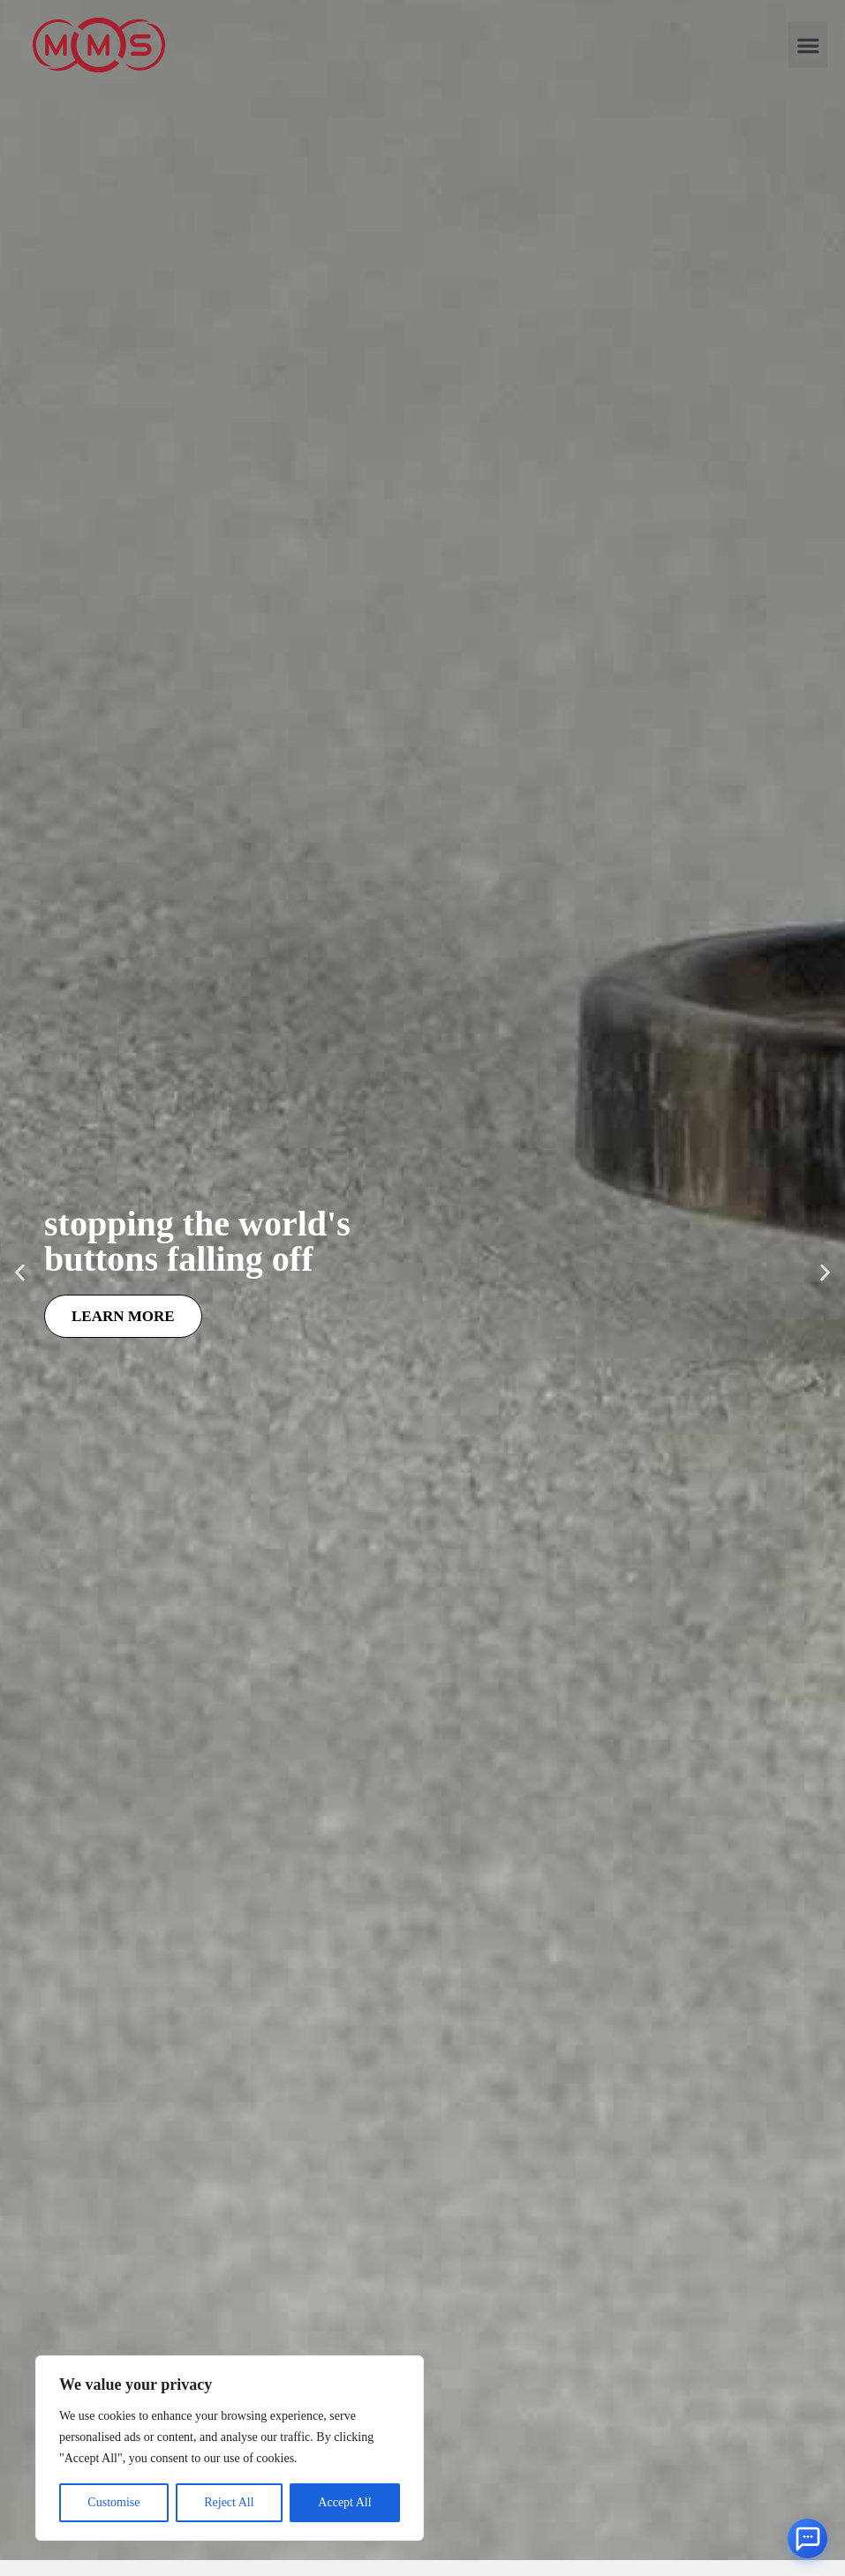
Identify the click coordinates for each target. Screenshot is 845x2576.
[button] (807, 45)
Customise (113, 2502)
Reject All (228, 2502)
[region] (229, 2448)
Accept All (344, 2502)
